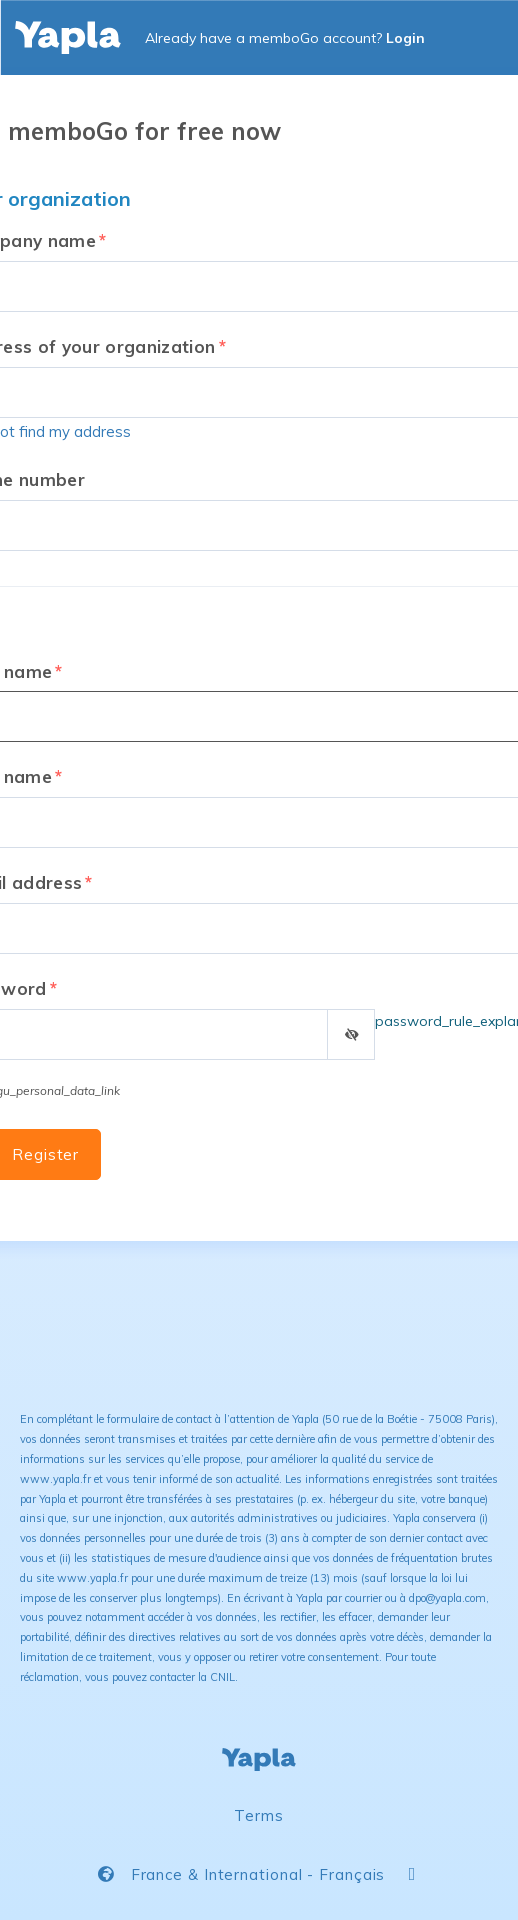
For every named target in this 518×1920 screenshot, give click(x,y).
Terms (259, 1815)
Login (405, 38)
